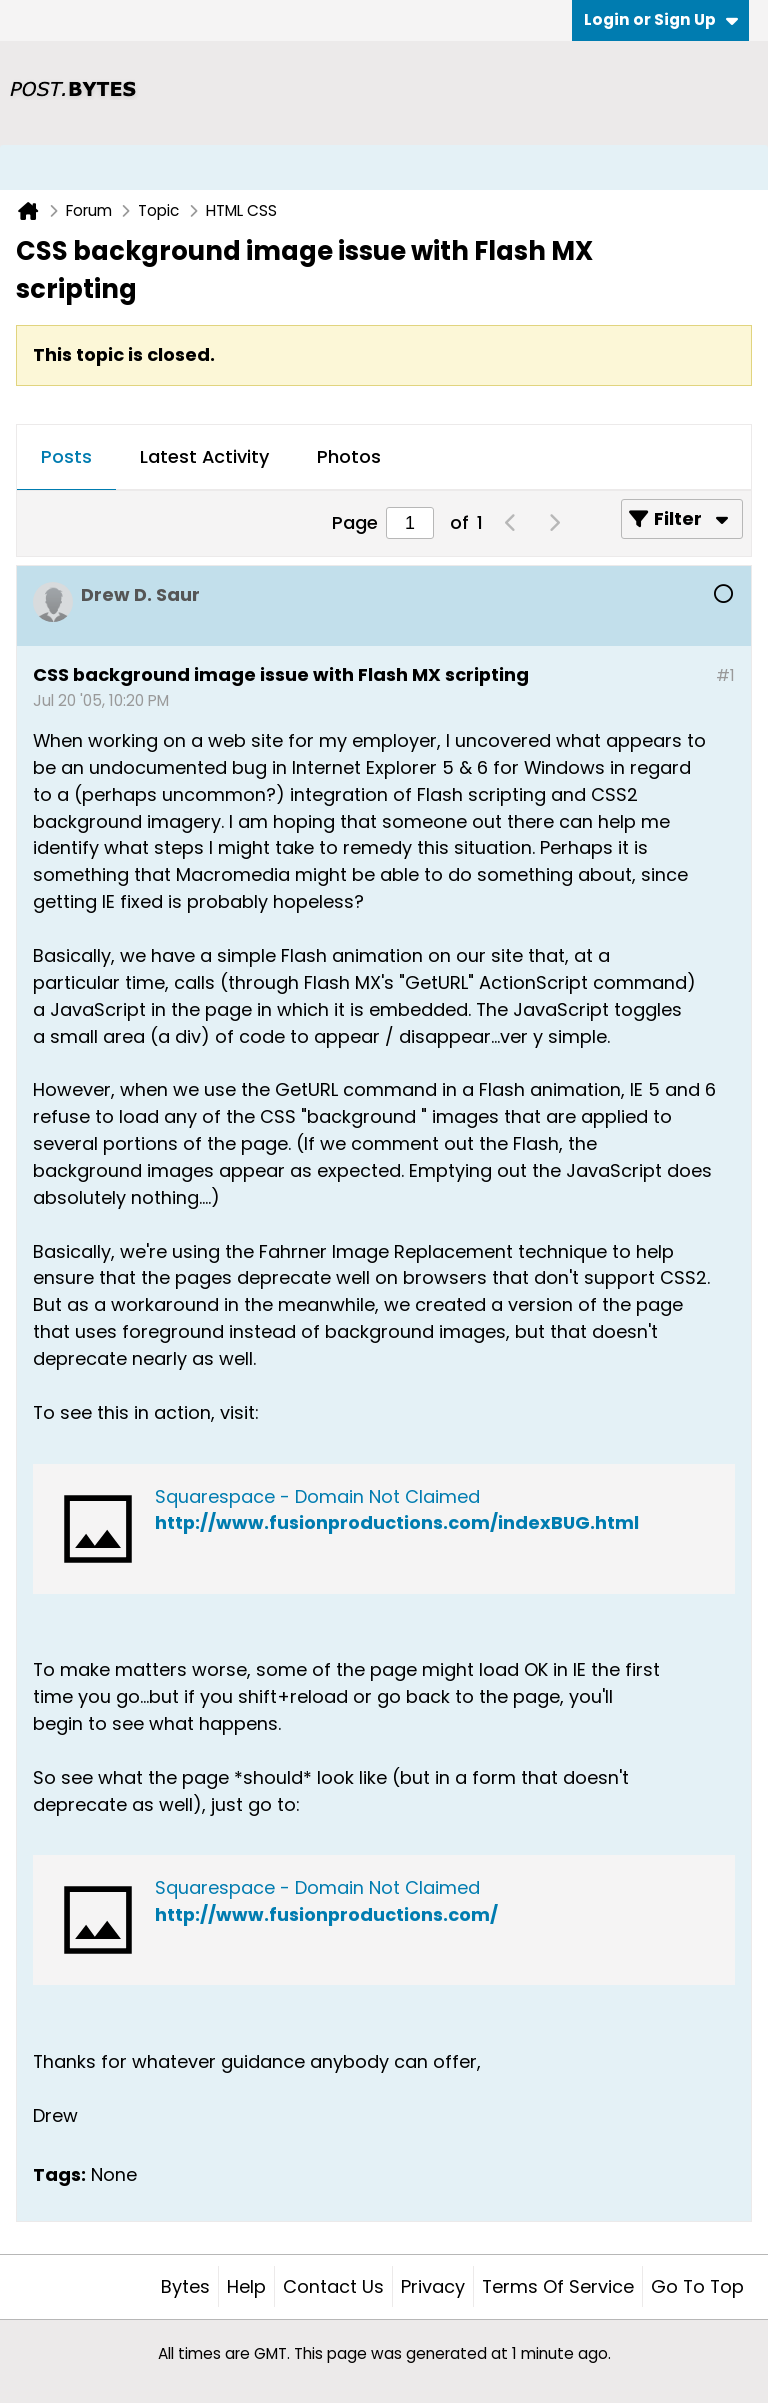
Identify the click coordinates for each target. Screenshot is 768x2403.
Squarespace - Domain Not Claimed (317, 1496)
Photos (349, 456)
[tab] (66, 458)
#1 (725, 675)
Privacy (433, 2286)
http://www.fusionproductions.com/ (326, 1914)
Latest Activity (204, 456)
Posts (66, 456)
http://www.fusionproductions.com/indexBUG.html (397, 1522)
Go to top (697, 2286)
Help (246, 2286)
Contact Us (333, 2286)
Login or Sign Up (661, 19)
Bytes (185, 2286)
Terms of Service (558, 2286)
